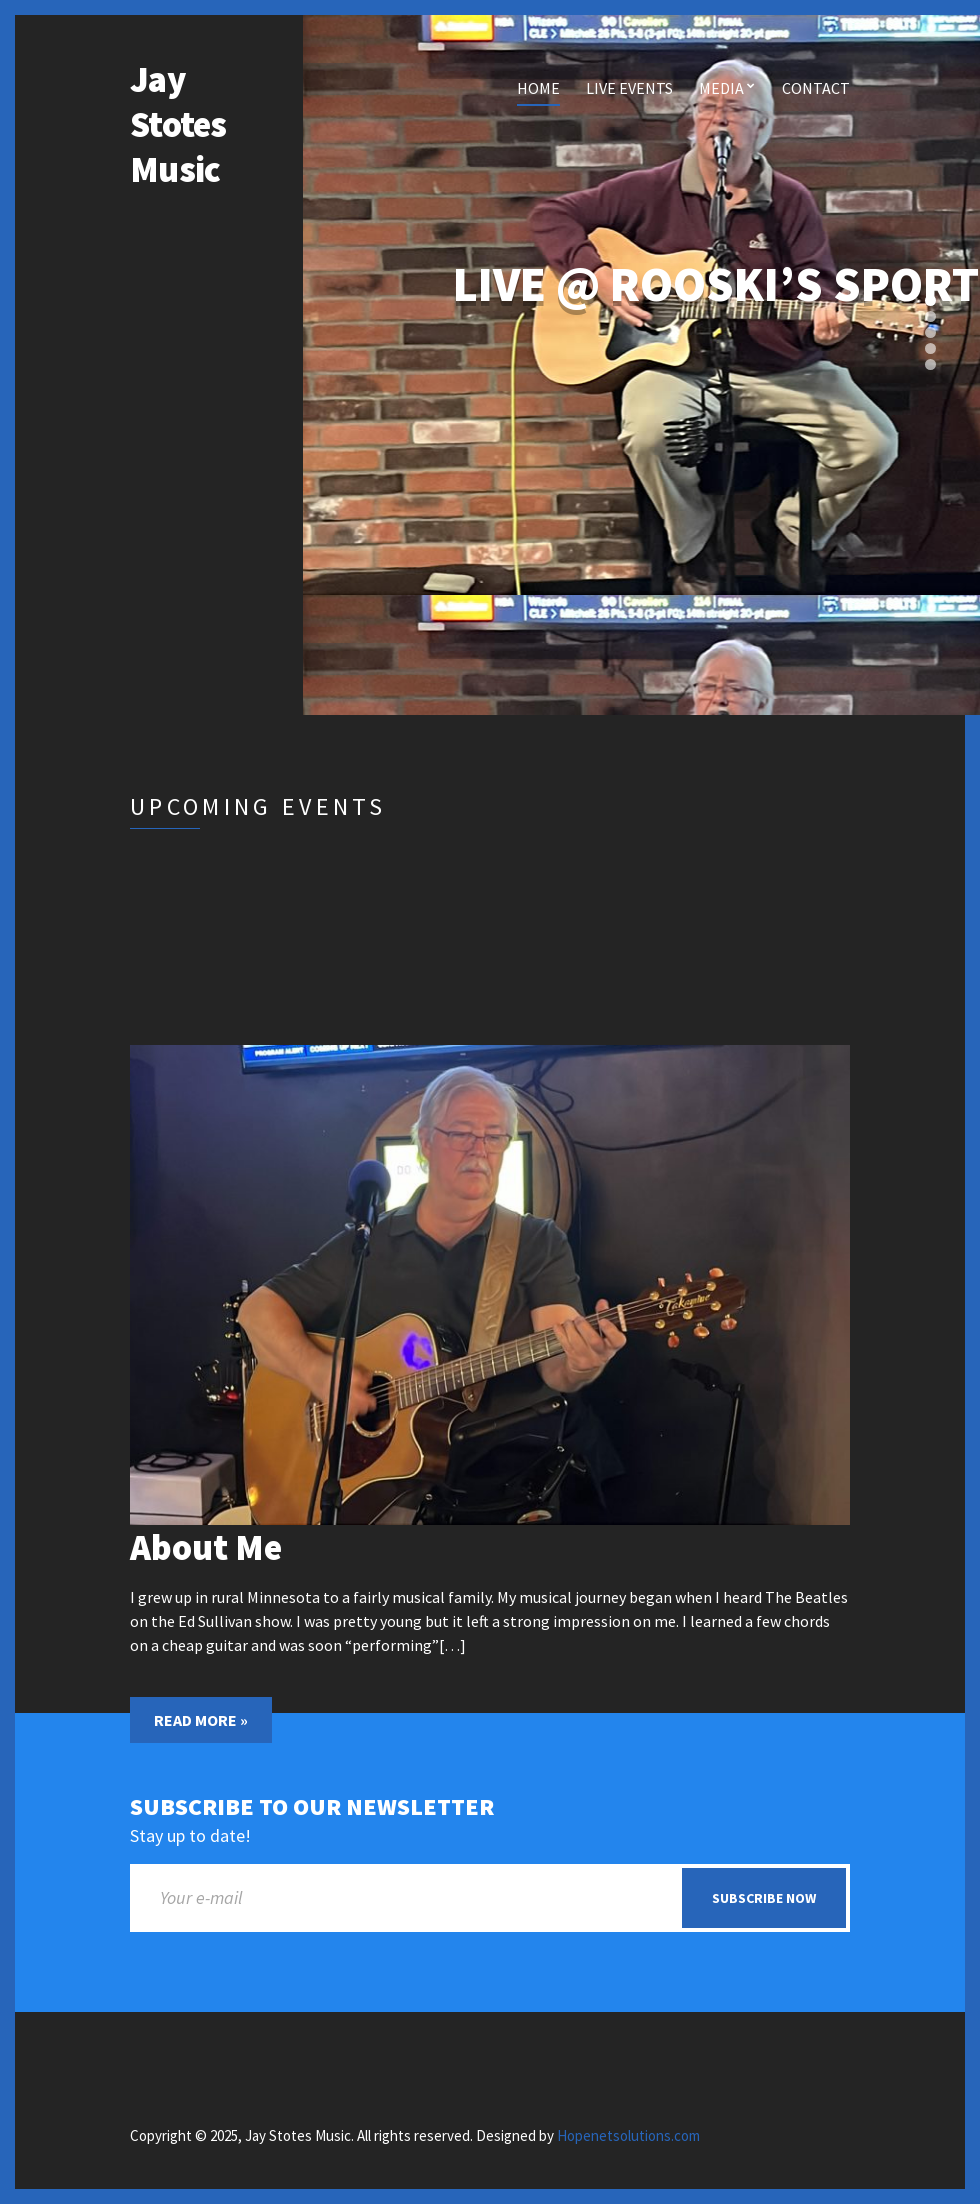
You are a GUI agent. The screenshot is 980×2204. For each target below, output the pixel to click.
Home (538, 88)
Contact (816, 88)
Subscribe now (764, 1898)
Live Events (629, 88)
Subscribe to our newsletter (312, 1807)
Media (721, 88)
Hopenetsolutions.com (628, 2135)
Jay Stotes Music (178, 124)
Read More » (201, 1720)
